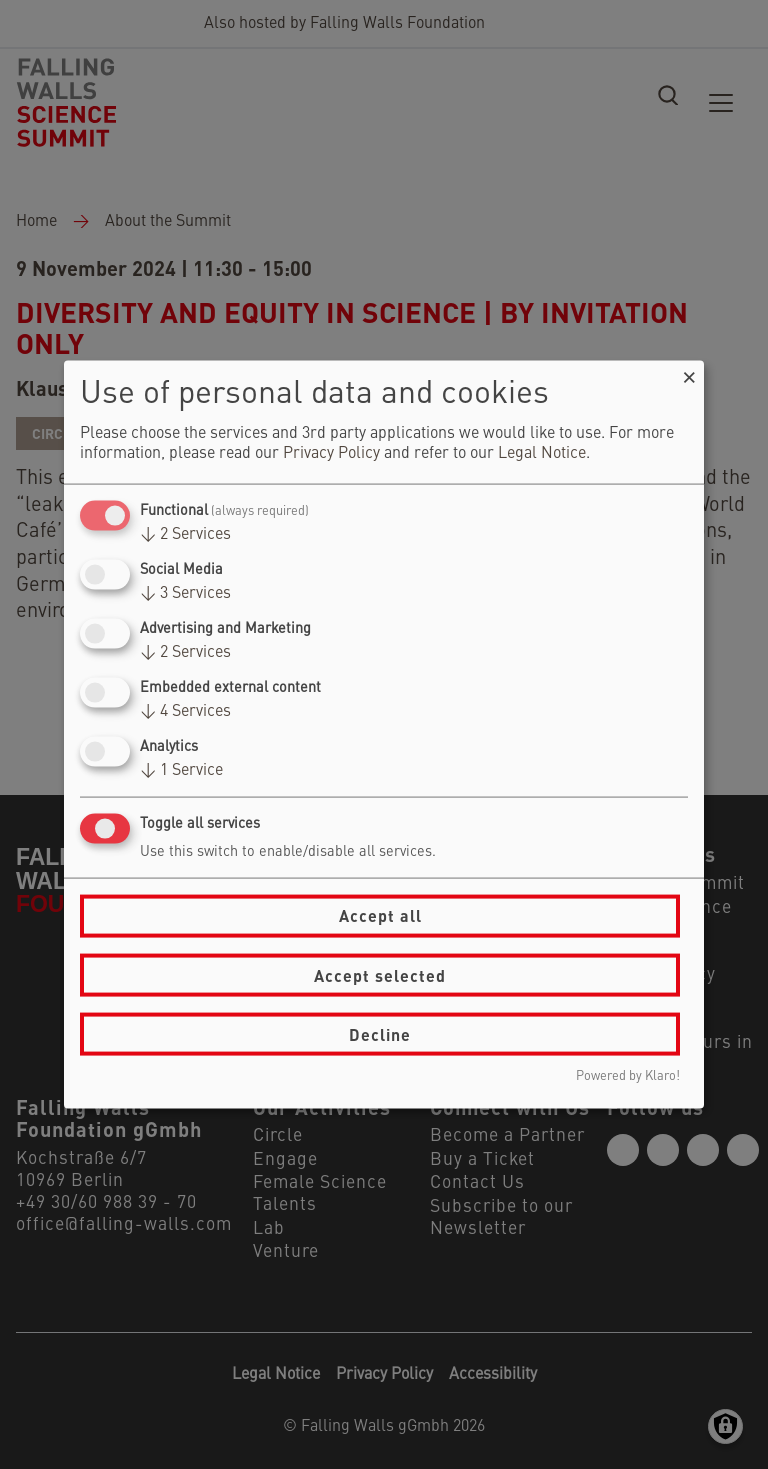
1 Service (181, 771)
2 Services (185, 534)
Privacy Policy (331, 453)
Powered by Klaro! (628, 1076)
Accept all (380, 915)
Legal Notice (542, 453)
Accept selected (380, 974)
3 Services (185, 593)
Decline (380, 1033)
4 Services (185, 712)
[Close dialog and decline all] (689, 372)
